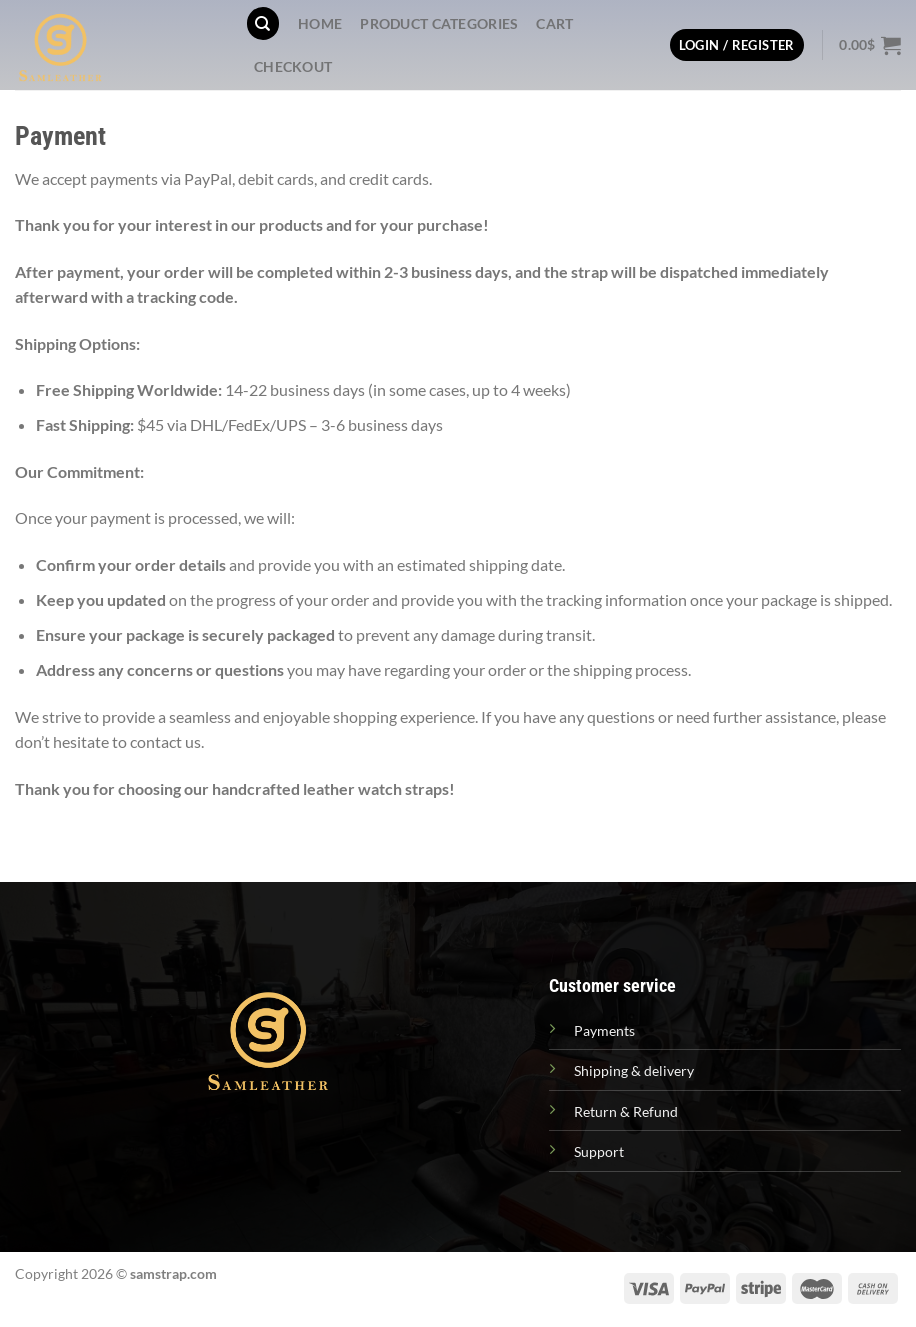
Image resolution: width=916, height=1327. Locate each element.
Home (320, 23)
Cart (554, 23)
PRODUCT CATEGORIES (439, 23)
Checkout (293, 66)
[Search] (263, 23)
